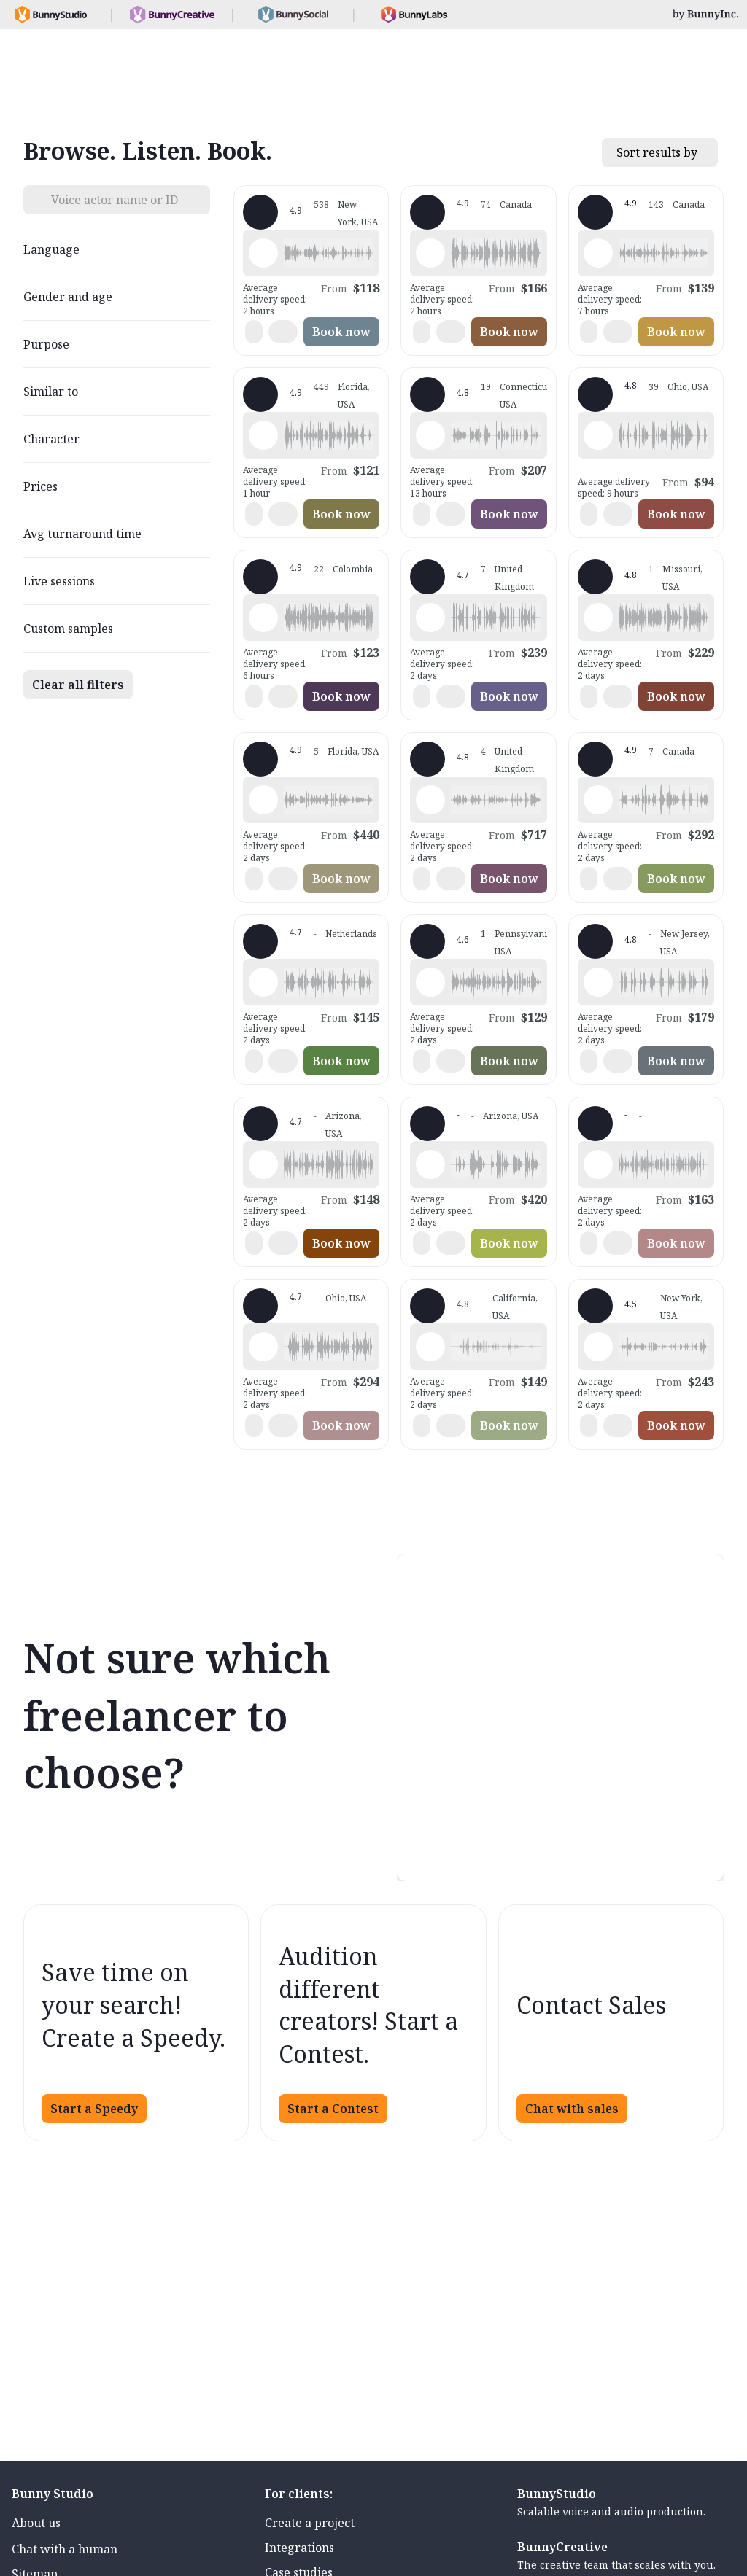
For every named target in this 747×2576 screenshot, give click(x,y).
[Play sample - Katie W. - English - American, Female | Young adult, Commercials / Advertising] (263, 253)
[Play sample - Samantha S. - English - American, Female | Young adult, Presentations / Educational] (430, 982)
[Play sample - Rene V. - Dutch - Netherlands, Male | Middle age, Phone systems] (263, 982)
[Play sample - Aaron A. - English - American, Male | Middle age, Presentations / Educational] (598, 617)
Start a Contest (333, 2109)
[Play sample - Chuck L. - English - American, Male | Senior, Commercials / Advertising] (430, 253)
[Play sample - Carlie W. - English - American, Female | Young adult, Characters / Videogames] (598, 799)
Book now (341, 332)
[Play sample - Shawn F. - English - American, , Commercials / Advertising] (263, 1346)
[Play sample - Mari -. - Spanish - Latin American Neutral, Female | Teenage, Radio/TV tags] (263, 799)
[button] (329, 253)
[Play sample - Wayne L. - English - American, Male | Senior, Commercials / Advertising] (263, 435)
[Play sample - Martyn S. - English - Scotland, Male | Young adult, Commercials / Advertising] (598, 1164)
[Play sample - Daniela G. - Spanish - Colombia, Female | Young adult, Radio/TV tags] (263, 617)
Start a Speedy (94, 2109)
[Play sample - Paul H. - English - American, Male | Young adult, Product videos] (263, 1164)
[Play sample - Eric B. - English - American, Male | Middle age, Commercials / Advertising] (598, 435)
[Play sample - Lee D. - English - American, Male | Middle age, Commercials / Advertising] (430, 1164)
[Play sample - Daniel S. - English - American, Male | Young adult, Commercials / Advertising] (430, 1346)
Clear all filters (78, 685)
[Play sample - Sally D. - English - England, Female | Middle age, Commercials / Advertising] (430, 799)
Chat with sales (572, 2109)
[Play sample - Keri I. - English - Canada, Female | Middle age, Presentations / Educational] (598, 253)
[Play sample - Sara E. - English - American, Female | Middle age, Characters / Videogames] (430, 435)
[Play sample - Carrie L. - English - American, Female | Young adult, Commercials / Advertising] (598, 982)
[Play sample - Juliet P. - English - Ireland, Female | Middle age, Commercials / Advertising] (430, 617)
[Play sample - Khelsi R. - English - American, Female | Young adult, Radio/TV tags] (598, 1346)
